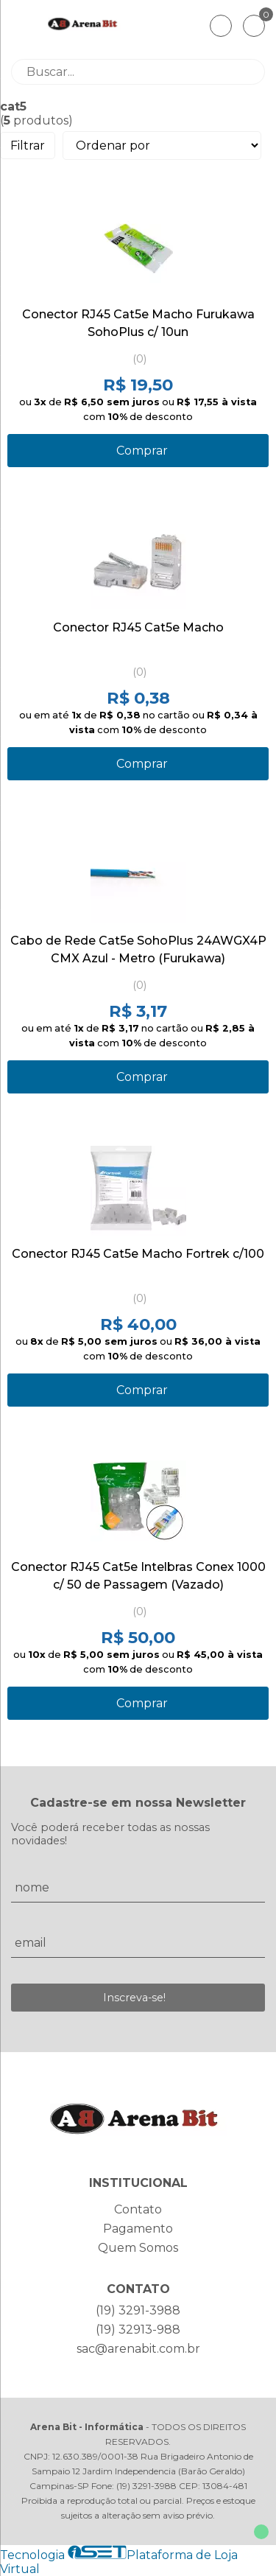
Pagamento (138, 2229)
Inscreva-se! (134, 1997)
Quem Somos (138, 2248)
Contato (138, 2209)
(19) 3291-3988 (138, 2310)
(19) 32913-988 (138, 2330)
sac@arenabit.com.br (138, 2349)
